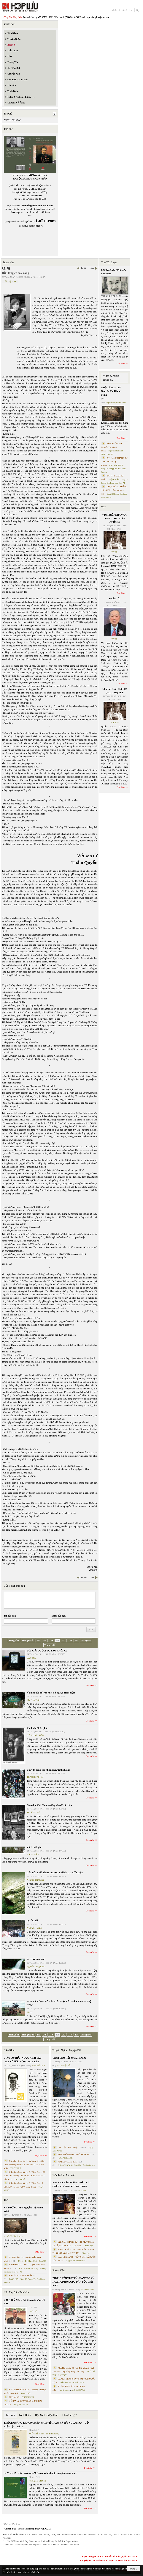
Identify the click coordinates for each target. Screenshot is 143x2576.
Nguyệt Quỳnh (64, 2390)
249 (44, 1640)
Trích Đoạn (25, 2415)
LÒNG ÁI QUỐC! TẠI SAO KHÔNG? (47, 1650)
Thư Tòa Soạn (109, 262)
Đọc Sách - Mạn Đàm (46, 2415)
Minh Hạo (82, 2190)
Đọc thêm (90, 1685)
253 (70, 1640)
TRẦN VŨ (64, 2382)
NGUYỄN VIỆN (34, 1928)
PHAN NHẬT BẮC (64, 2066)
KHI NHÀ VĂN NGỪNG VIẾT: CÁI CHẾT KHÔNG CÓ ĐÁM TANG (71, 2184)
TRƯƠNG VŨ (33, 1812)
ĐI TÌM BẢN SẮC (36, 1959)
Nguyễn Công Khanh (36, 1966)
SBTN (30, 2012)
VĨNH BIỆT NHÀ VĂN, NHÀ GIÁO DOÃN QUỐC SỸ (114, 518)
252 (63, 1640)
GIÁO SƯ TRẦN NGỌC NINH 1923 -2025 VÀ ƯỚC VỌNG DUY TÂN (22, 2059)
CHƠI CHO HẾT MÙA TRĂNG (69, 2057)
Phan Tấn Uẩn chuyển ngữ (84, 2165)
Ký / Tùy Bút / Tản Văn (16, 2292)
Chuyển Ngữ (69, 2415)
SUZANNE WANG (65, 2165)
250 (51, 1640)
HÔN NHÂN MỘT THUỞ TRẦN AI (73, 2154)
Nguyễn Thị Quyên (35, 1880)
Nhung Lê (85, 2253)
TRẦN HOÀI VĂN (35, 1777)
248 (38, 1640)
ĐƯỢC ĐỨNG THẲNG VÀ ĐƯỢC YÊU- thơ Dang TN (114, 490)
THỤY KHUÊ (15, 2168)
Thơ (6, 2200)
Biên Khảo (9, 2050)
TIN (103, 507)
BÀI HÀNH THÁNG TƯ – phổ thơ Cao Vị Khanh (114, 461)
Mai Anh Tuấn (33, 1700)
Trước (84, 268)
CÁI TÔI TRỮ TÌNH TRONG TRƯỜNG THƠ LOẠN (55, 1872)
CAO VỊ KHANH (26, 2268)
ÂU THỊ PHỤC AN (12, 120)
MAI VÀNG (14, 2397)
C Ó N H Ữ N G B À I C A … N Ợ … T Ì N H (24, 2301)
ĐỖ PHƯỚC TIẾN (35, 1735)
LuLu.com (48, 205)
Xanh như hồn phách (38, 1728)
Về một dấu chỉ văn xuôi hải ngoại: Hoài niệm (51, 1692)
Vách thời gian (34, 1847)
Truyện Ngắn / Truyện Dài (67, 2050)
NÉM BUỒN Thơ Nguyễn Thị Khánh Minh (111, 447)
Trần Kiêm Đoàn (87, 2290)
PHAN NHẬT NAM (76, 2382)
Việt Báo (114, 722)
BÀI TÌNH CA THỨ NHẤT (20, 2275)
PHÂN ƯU (114, 598)
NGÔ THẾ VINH (38, 2066)
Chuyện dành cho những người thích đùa (48, 1769)
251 (57, 1640)
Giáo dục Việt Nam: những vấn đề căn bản (49, 1805)
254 (76, 1640)
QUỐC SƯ (32, 1920)
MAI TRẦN (62, 2375)
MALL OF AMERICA (67, 2162)
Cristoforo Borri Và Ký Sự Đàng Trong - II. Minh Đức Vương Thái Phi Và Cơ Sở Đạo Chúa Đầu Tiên (24, 2175)
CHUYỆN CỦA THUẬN (68, 2147)
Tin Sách (10, 2415)
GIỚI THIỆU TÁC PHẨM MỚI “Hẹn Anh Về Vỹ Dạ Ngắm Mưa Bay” (40, 2473)
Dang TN (42, 2261)
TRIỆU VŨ (33, 2311)
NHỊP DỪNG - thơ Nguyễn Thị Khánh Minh (24, 2209)
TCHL (114, 552)
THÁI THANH (28, 2397)
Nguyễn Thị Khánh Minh (13, 2236)
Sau (92, 268)
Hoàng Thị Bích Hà (20, 2405)
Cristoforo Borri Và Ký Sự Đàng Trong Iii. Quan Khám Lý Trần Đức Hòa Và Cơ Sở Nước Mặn (24, 2164)
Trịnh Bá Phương (78, 2390)
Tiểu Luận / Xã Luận (64, 2175)
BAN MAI (31, 1658)
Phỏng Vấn (59, 2270)
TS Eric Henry (52, 2433)
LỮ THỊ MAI (10, 281)
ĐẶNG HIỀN (33, 1854)
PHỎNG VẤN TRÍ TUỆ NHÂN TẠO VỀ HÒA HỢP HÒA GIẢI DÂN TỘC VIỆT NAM (73, 2282)
